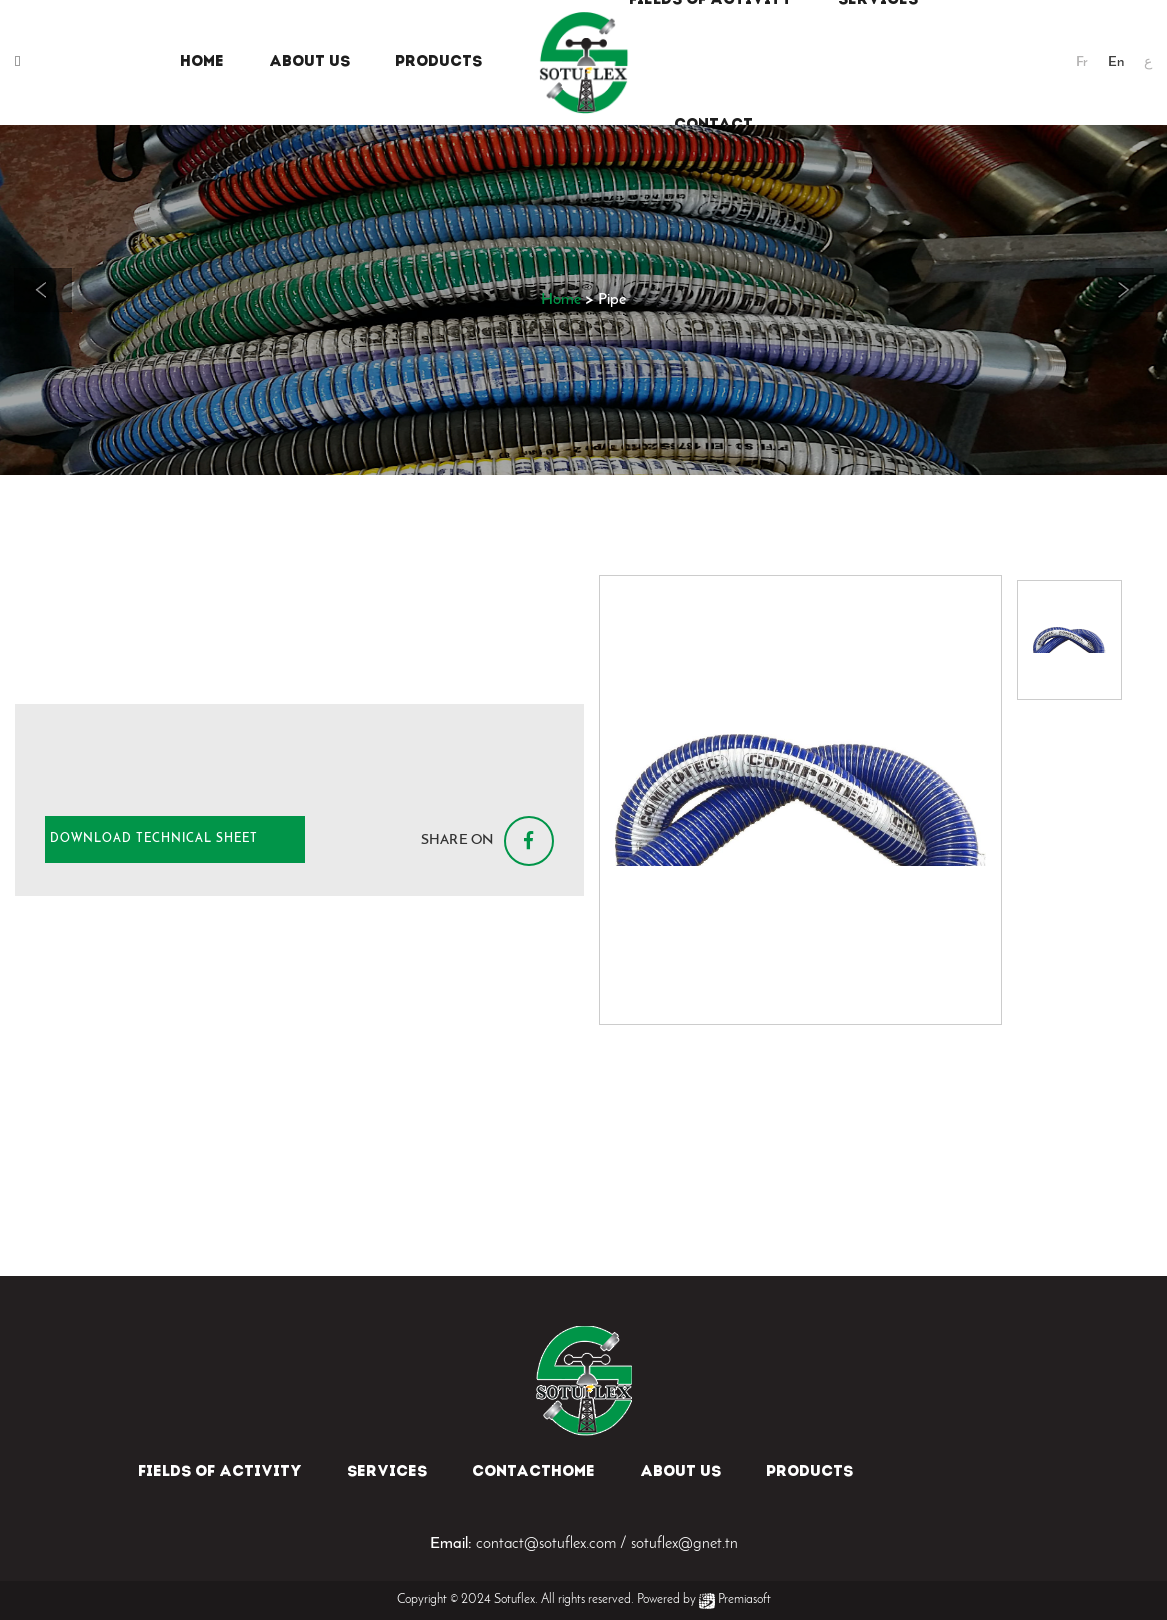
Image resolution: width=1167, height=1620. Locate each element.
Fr (1082, 62)
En (1116, 62)
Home (561, 300)
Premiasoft (744, 1599)
